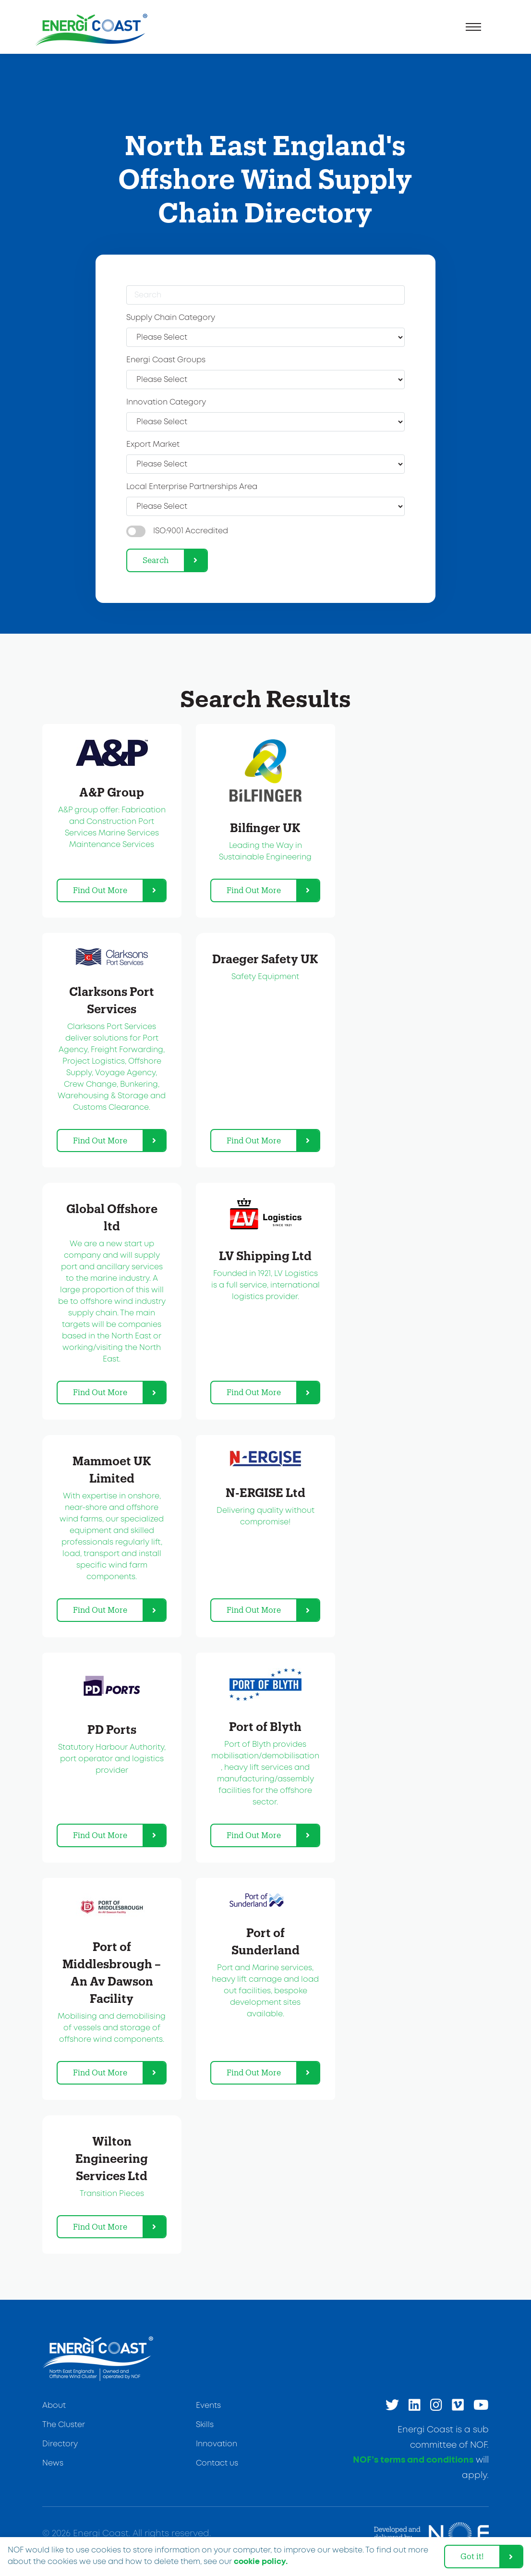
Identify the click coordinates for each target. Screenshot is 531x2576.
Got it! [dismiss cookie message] (472, 2556)
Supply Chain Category (170, 317)
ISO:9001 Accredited (190, 531)
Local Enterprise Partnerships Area (191, 487)
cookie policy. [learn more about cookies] (261, 2561)
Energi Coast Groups (165, 360)
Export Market (153, 444)
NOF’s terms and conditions (413, 2460)
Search (156, 559)
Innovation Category (166, 402)
